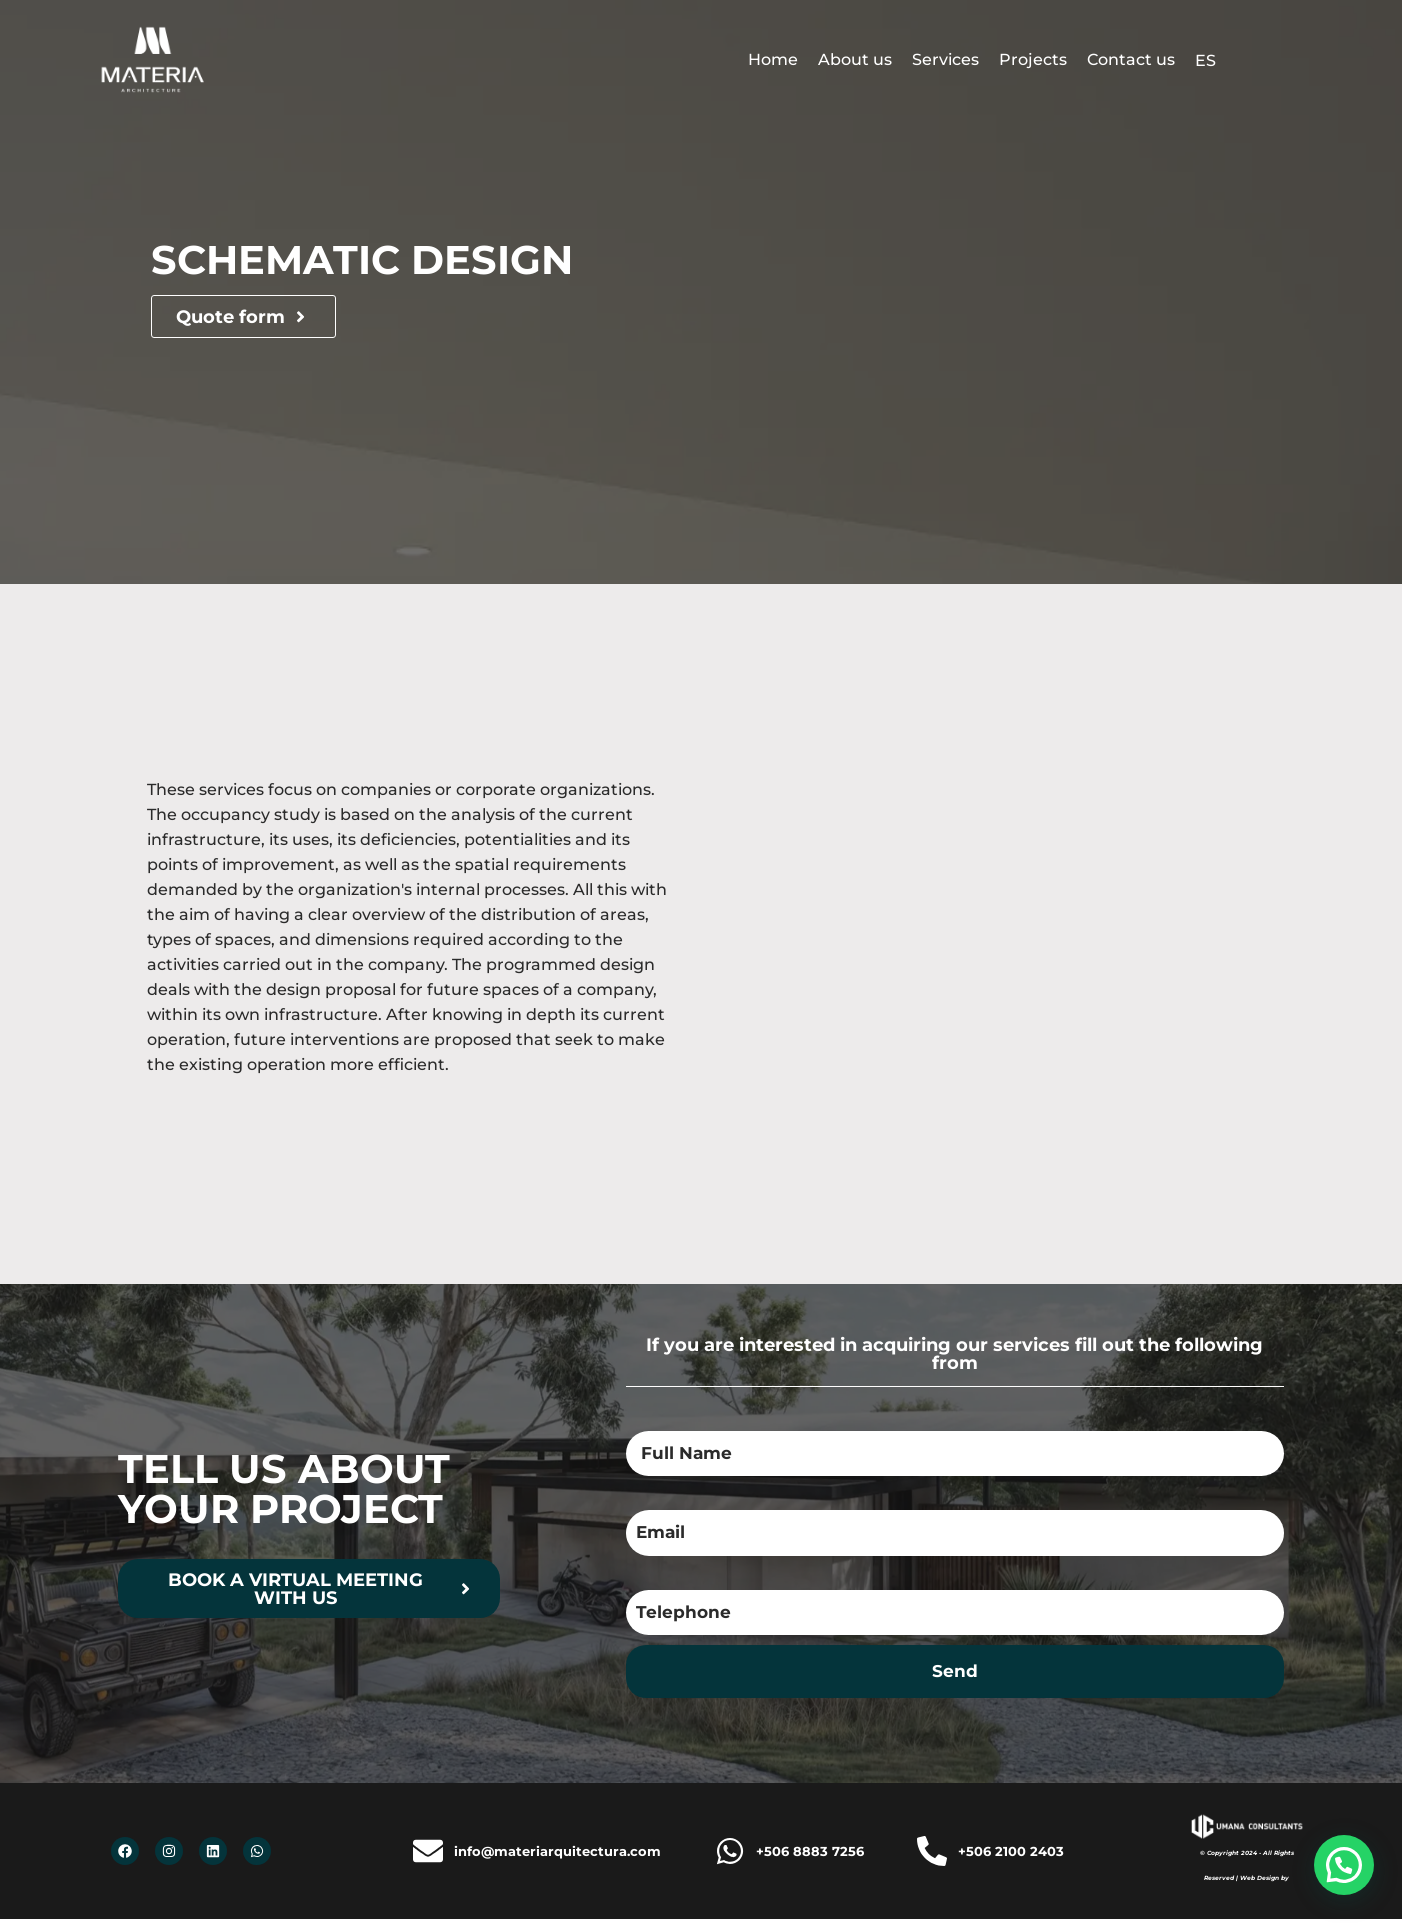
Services (945, 59)
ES (1205, 60)
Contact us (1131, 59)
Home (773, 59)
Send (955, 1674)
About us (855, 59)
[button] (1344, 1865)
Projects (1033, 59)
